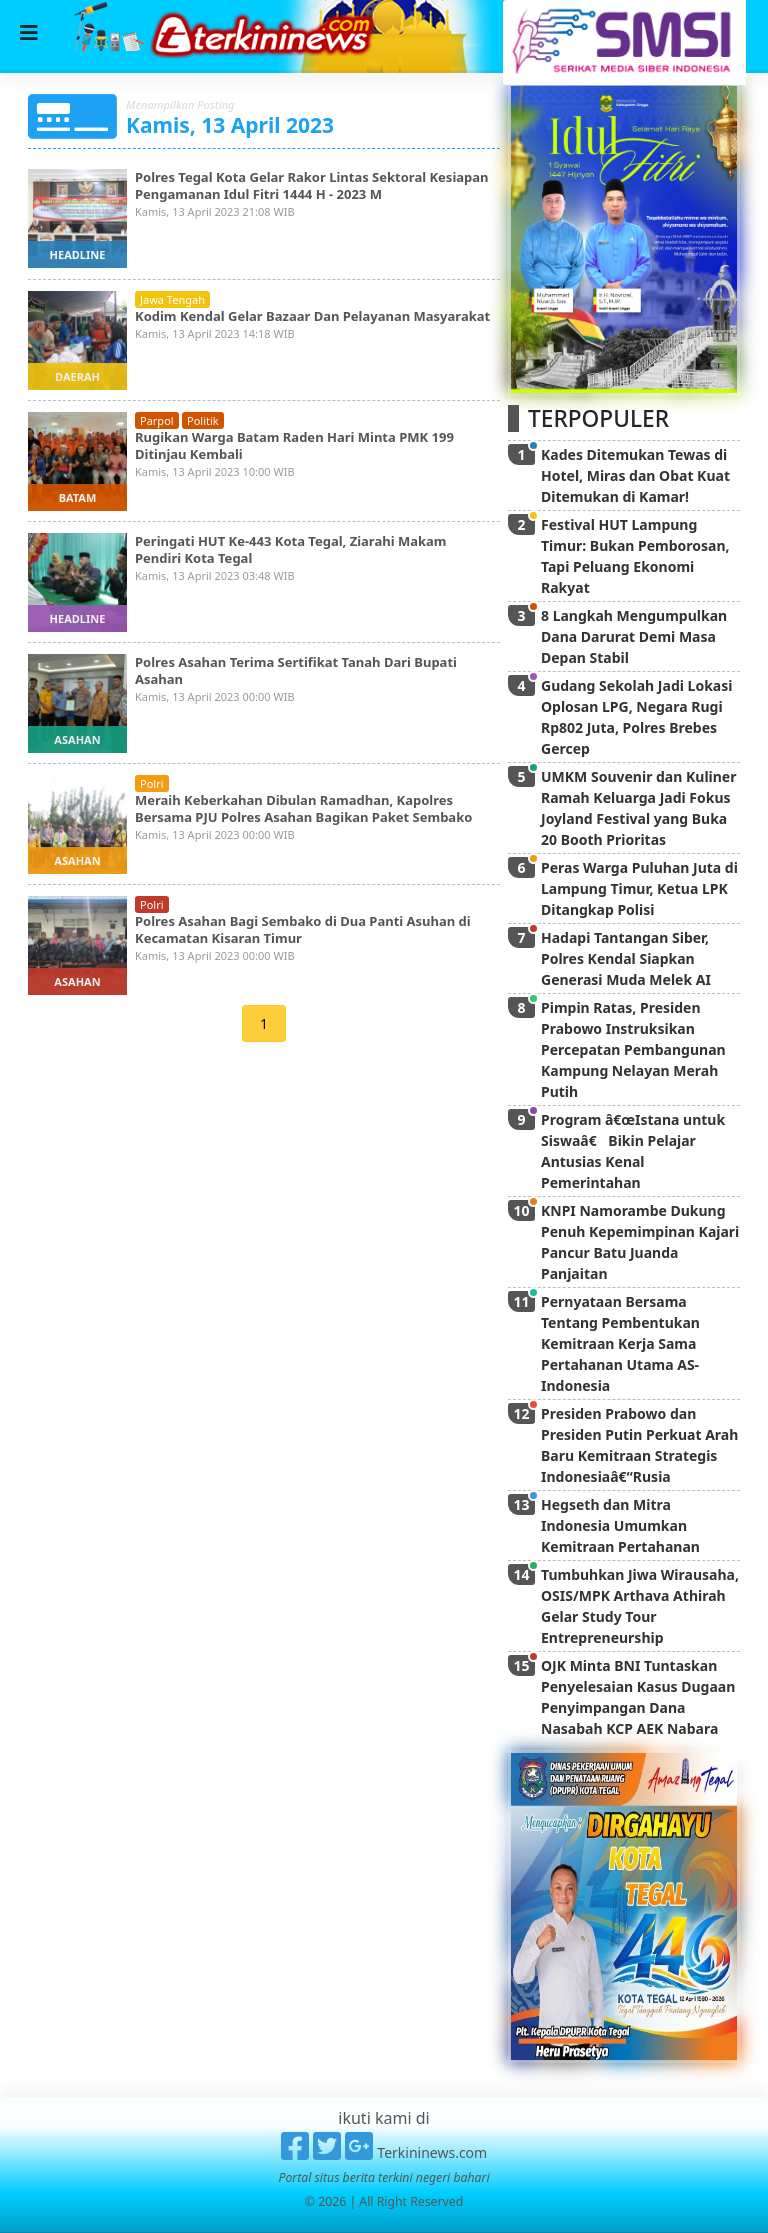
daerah (77, 376)
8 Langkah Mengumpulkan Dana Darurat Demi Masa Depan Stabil (634, 636)
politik (203, 420)
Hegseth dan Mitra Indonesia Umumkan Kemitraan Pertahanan (620, 1525)
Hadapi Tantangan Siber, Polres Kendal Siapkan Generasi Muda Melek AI (626, 958)
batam (78, 497)
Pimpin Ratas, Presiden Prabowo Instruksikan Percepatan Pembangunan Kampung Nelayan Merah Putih (633, 1049)
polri (152, 783)
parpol (157, 420)
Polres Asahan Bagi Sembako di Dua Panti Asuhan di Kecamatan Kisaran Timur (303, 929)
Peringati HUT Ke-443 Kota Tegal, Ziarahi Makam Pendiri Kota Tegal (291, 549)
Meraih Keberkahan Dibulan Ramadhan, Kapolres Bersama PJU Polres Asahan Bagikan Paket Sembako (303, 808)
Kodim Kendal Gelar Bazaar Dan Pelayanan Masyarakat (312, 316)
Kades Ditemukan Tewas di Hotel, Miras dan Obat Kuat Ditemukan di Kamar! (635, 475)
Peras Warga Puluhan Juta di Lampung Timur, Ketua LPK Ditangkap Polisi (639, 888)
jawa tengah (172, 299)
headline (78, 254)
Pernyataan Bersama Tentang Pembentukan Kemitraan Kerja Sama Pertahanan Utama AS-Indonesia (620, 1343)
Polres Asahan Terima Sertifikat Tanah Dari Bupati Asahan (296, 670)
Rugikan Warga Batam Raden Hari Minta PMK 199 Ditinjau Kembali (294, 445)
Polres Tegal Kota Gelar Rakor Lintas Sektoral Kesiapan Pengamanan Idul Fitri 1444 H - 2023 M (312, 185)
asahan (77, 739)
